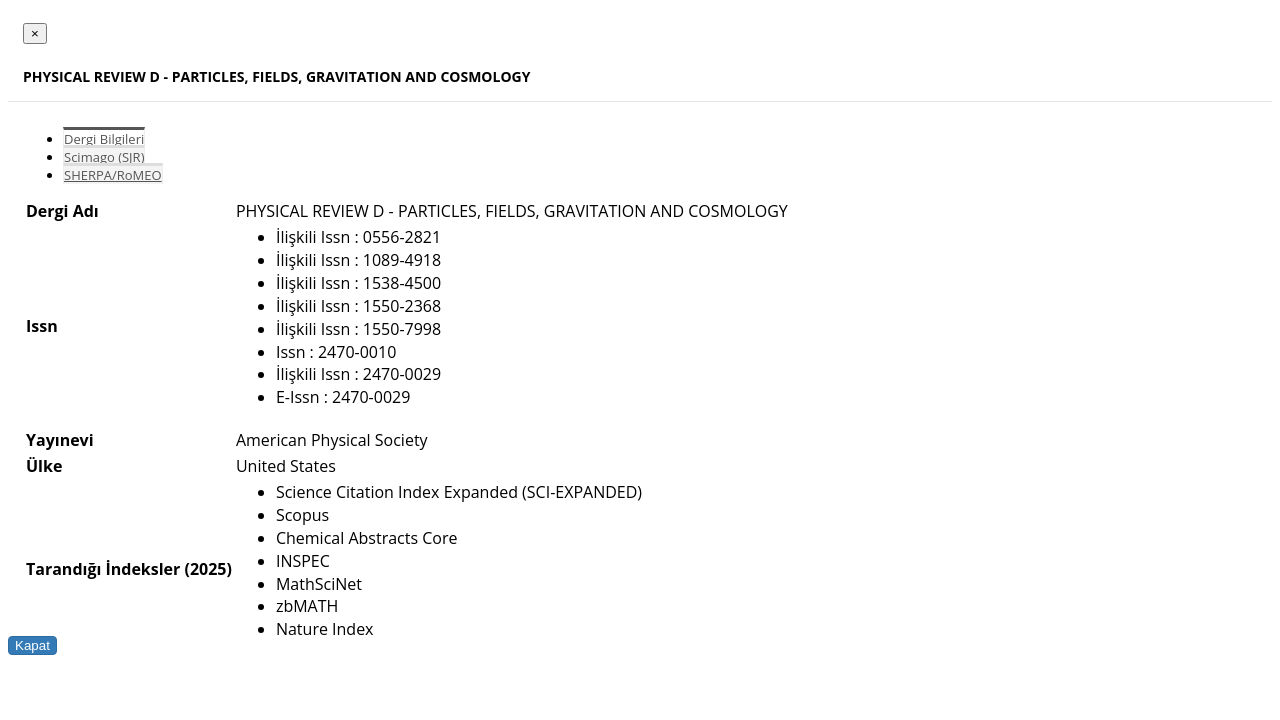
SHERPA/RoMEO (113, 175)
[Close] (35, 33)
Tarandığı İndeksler (103, 569)
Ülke (44, 466)
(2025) (207, 569)
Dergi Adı (62, 211)
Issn (42, 326)
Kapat (32, 645)
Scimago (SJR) (104, 157)
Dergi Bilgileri (104, 139)
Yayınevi (60, 440)
